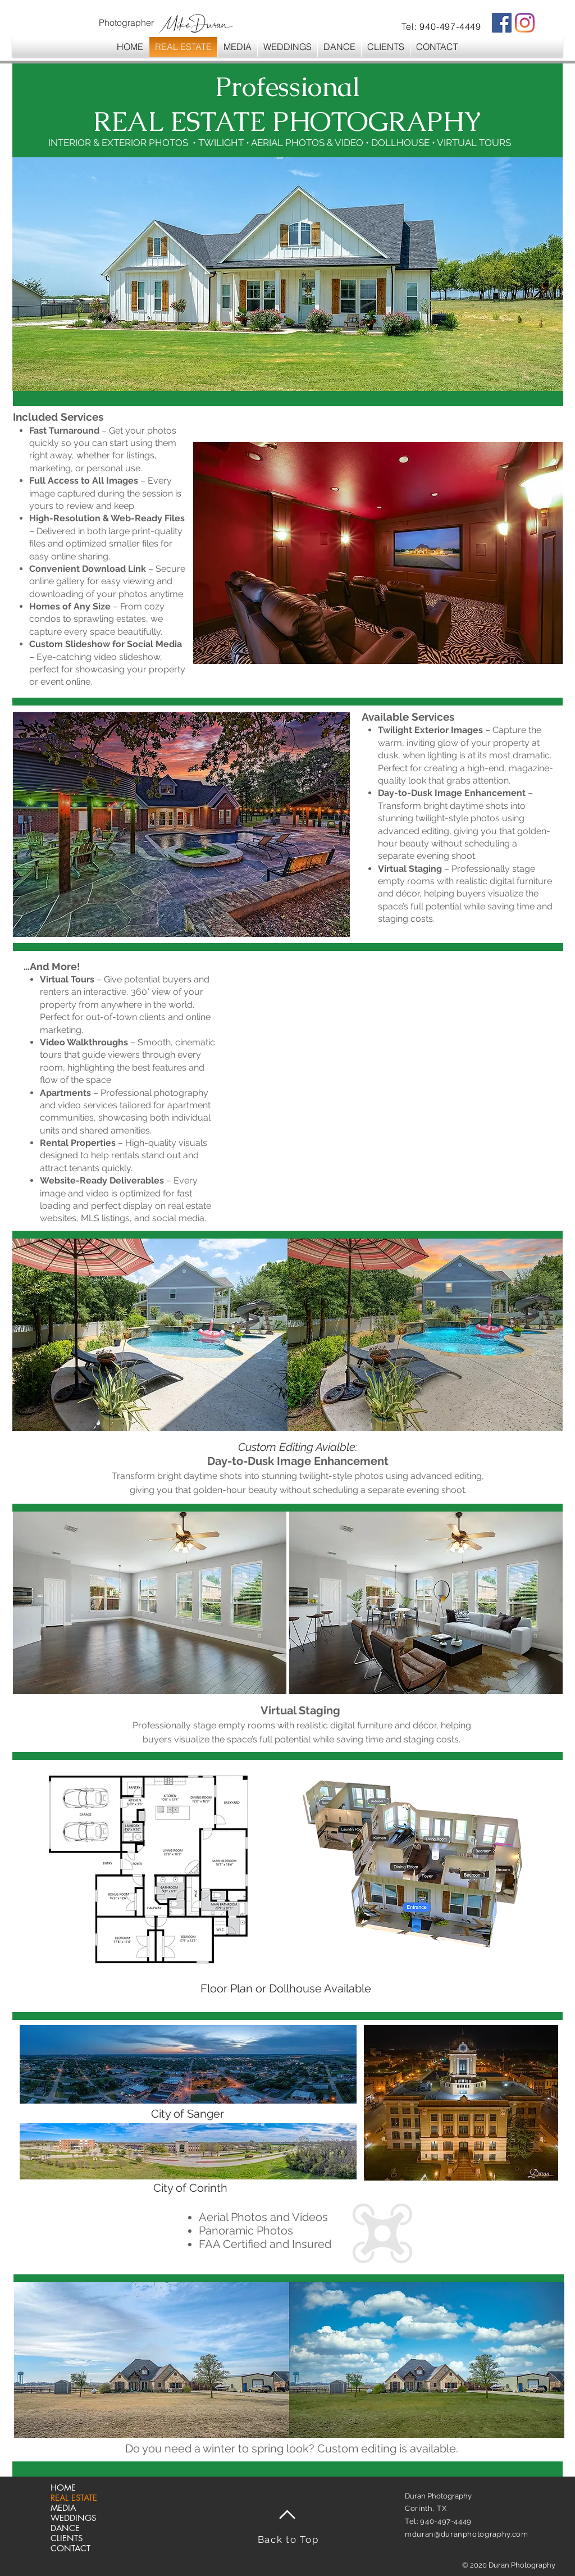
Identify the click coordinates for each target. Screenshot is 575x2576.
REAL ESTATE (74, 2498)
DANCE (65, 2528)
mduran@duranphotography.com (466, 2534)
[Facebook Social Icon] (502, 23)
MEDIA (63, 2508)
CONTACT (70, 2548)
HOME (63, 2488)
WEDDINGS (73, 2518)
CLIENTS (67, 2538)
